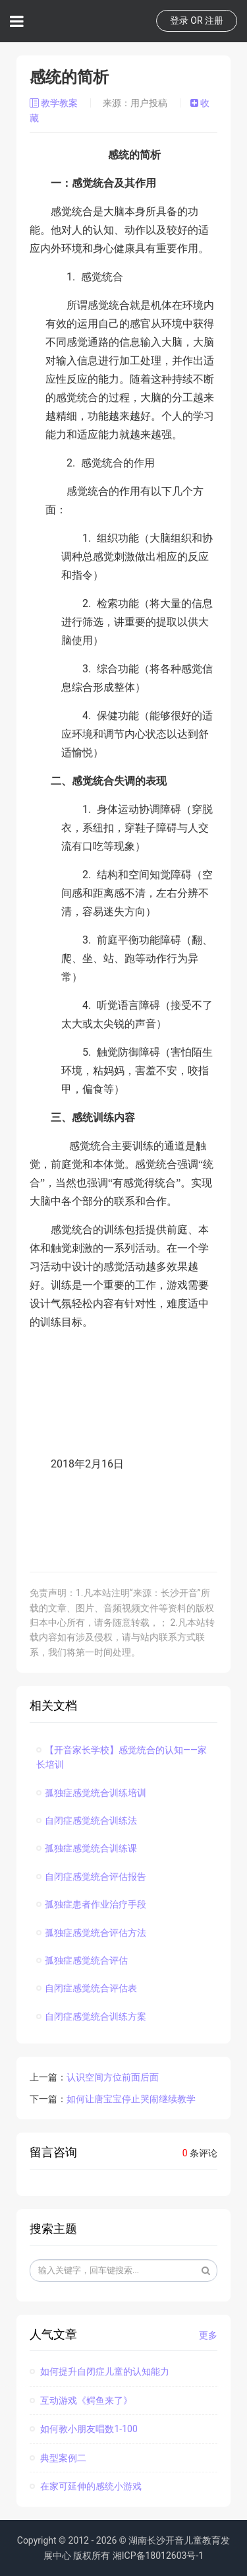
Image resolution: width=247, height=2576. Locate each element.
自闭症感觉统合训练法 (86, 1820)
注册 (214, 20)
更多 (208, 2335)
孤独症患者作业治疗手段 (91, 1904)
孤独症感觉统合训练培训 (91, 1792)
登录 (179, 20)
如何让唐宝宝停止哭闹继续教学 (131, 2099)
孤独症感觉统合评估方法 (91, 1932)
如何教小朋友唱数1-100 (84, 2429)
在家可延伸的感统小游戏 (86, 2486)
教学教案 (55, 103)
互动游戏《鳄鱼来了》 (81, 2400)
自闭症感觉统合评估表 (86, 1988)
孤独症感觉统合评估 (82, 1960)
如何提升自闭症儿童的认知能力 (99, 2371)
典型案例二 (58, 2458)
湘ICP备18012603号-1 (158, 2555)
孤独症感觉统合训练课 (86, 1848)
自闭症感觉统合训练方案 (91, 2016)
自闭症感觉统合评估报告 (91, 1876)
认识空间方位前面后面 (113, 2077)
